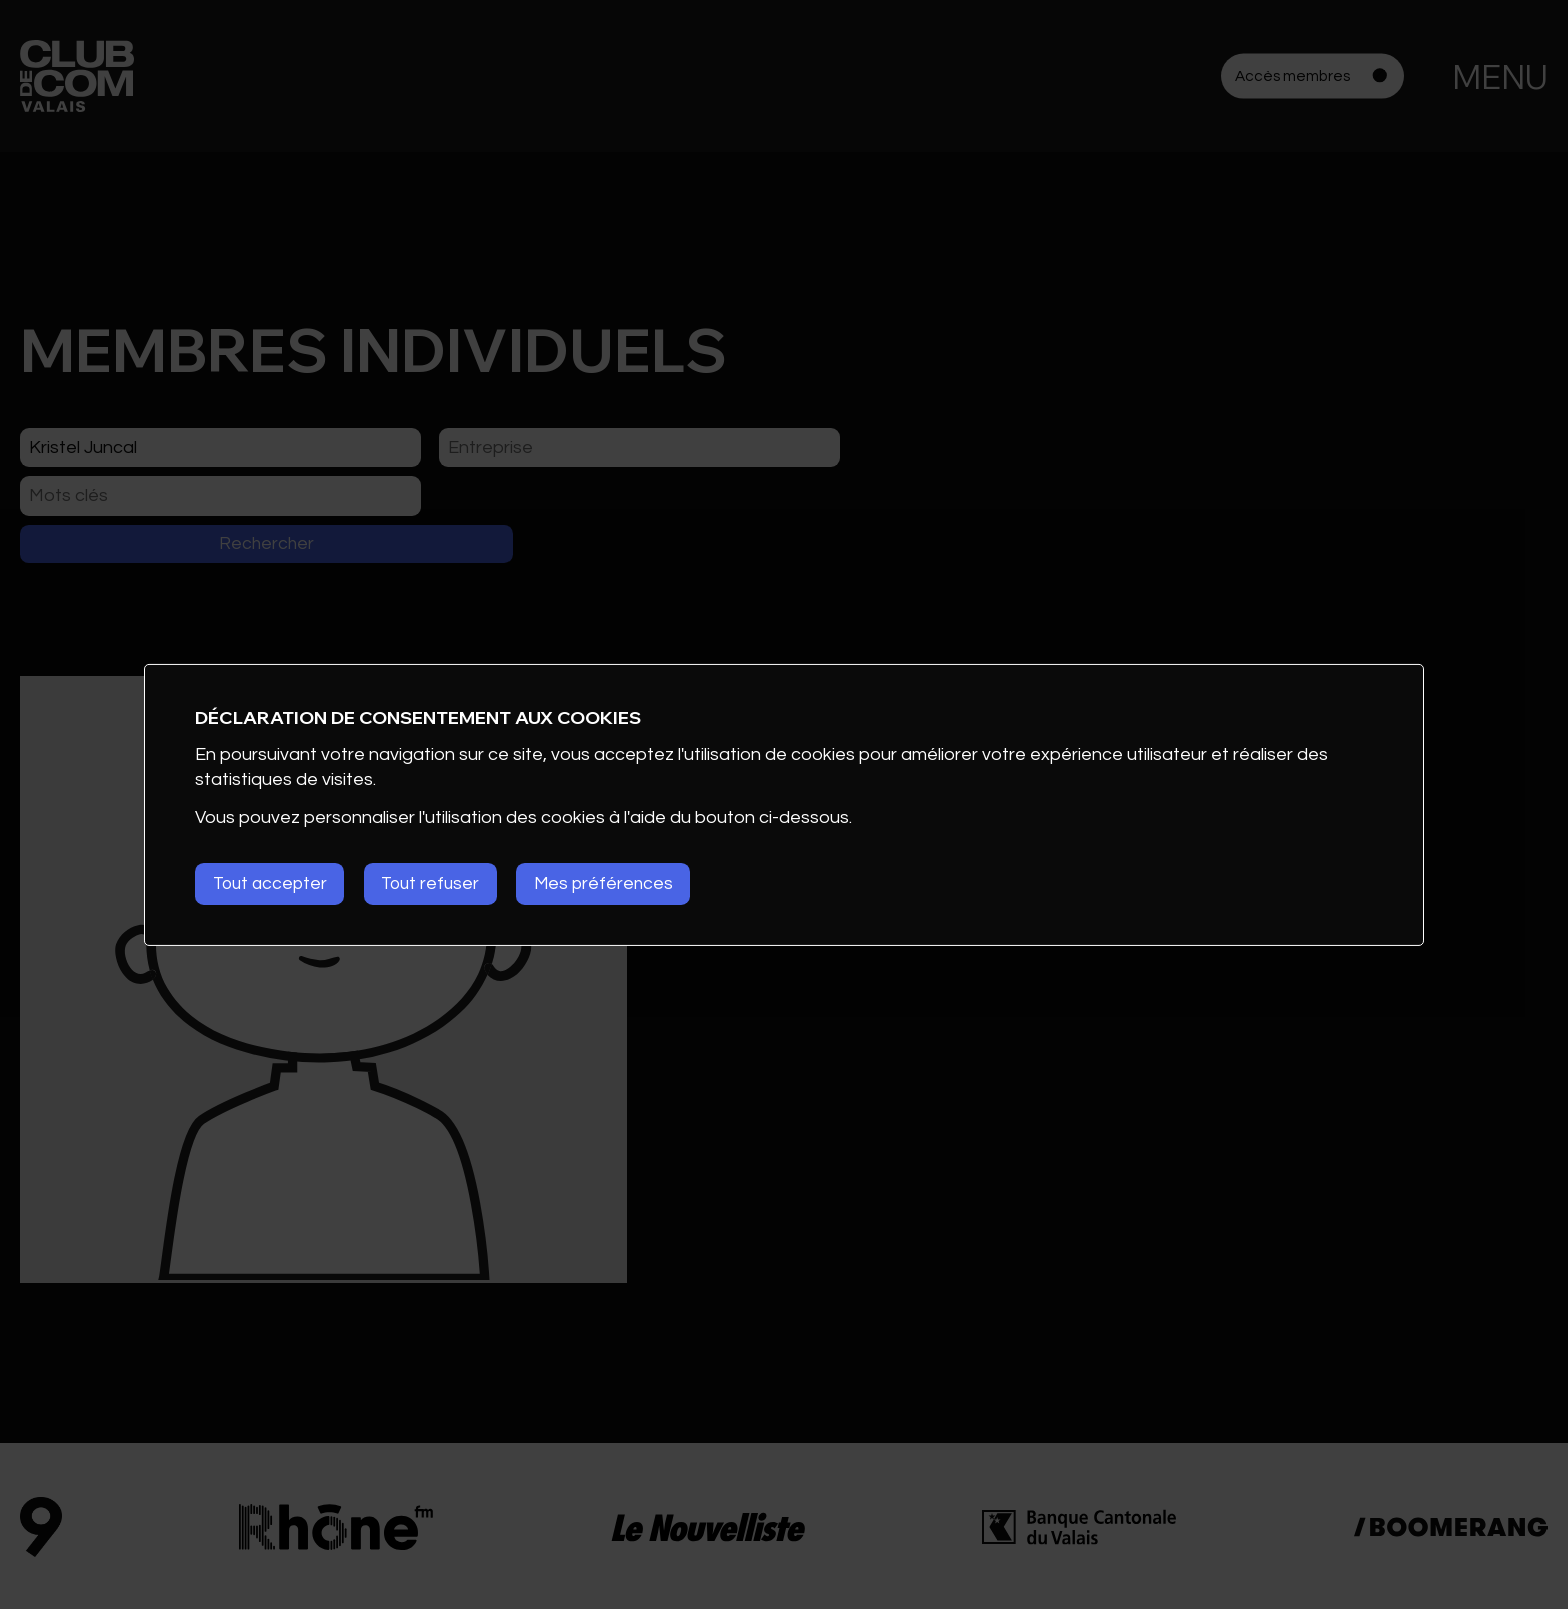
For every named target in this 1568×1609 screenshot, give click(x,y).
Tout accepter (272, 883)
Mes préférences (625, 883)
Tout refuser (443, 883)
